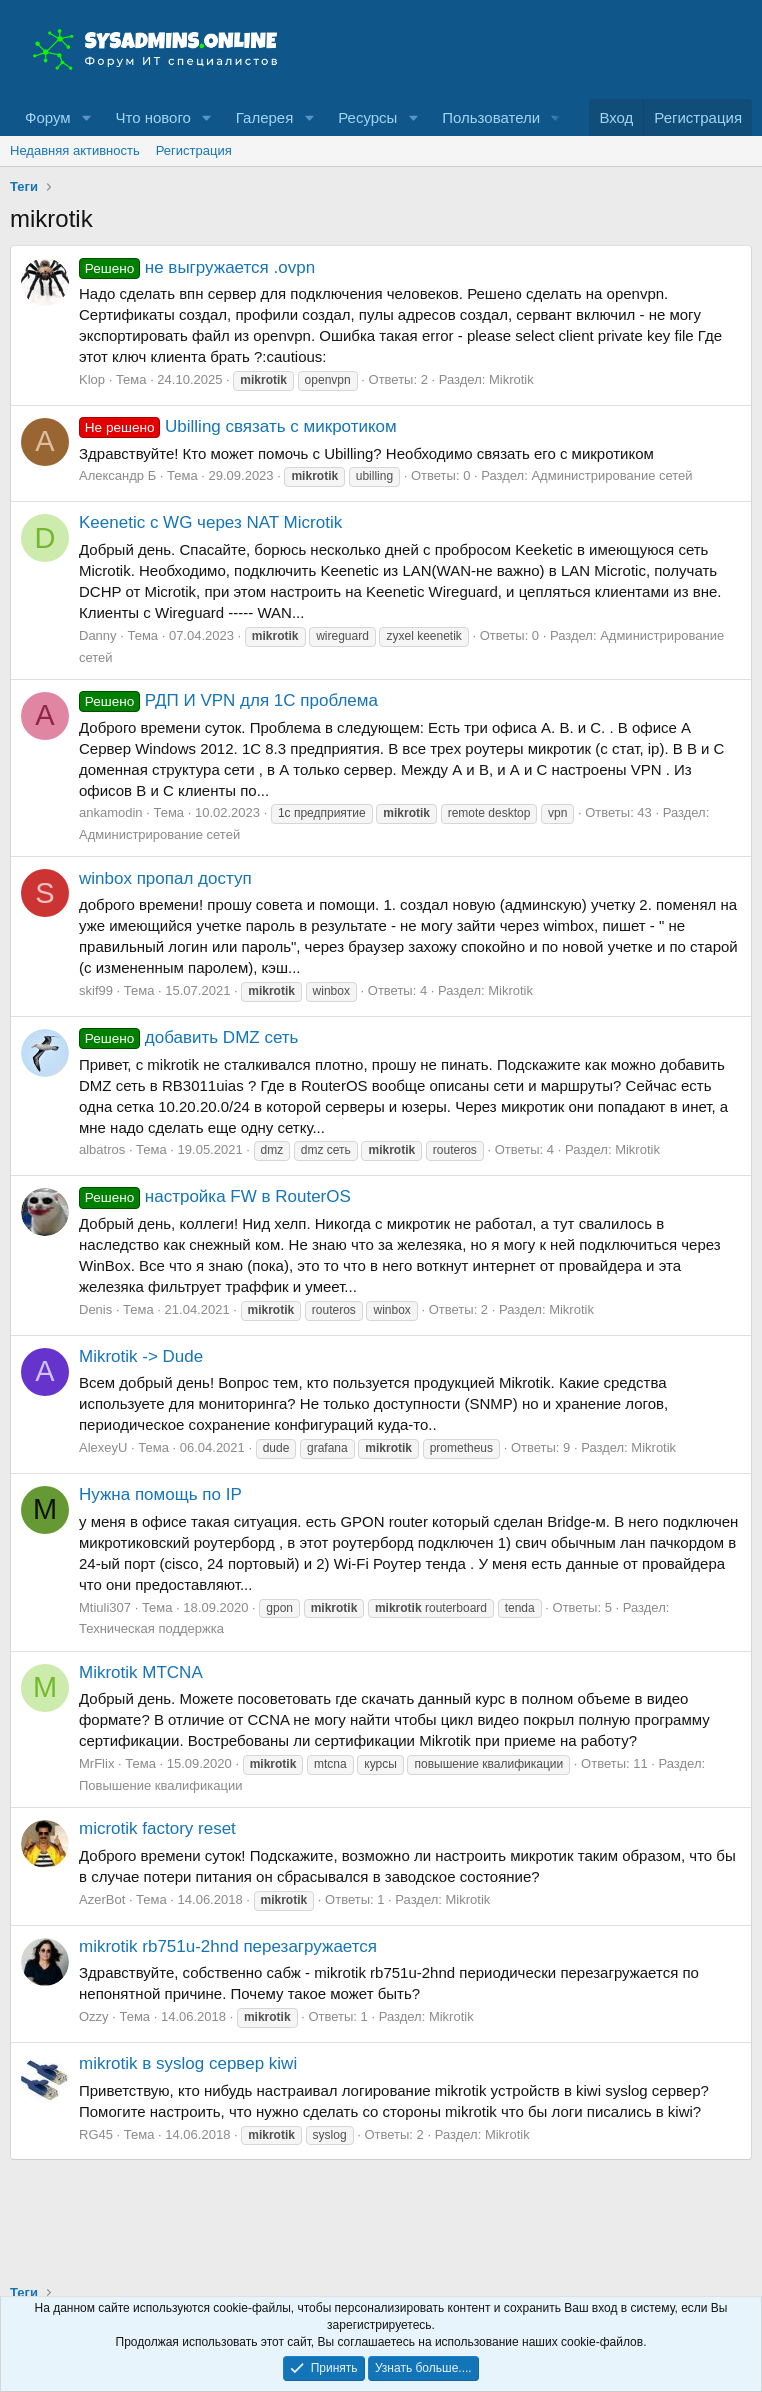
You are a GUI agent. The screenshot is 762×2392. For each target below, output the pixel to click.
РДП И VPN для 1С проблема (228, 700)
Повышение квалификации (160, 1785)
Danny (98, 635)
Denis (95, 1309)
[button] (86, 117)
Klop (92, 379)
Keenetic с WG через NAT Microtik (210, 522)
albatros (102, 1149)
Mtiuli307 (105, 1607)
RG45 (96, 2134)
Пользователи (491, 117)
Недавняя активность (75, 150)
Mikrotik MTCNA (141, 1672)
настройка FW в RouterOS (215, 1196)
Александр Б (117, 475)
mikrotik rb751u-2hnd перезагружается (228, 1946)
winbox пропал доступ (165, 878)
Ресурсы (367, 117)
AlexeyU (103, 1447)
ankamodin (111, 812)
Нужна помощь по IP (160, 1494)
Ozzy (94, 2016)
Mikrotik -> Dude (141, 1356)
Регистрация (194, 150)
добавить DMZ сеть (188, 1037)
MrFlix (96, 1763)
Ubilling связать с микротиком (238, 426)
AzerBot (102, 1899)
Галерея (265, 117)
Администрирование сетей (611, 475)
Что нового (152, 117)
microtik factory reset (157, 1828)
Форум (48, 117)
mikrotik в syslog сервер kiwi (188, 2063)
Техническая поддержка (151, 1628)
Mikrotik (511, 379)
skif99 (96, 990)
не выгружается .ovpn (197, 267)
